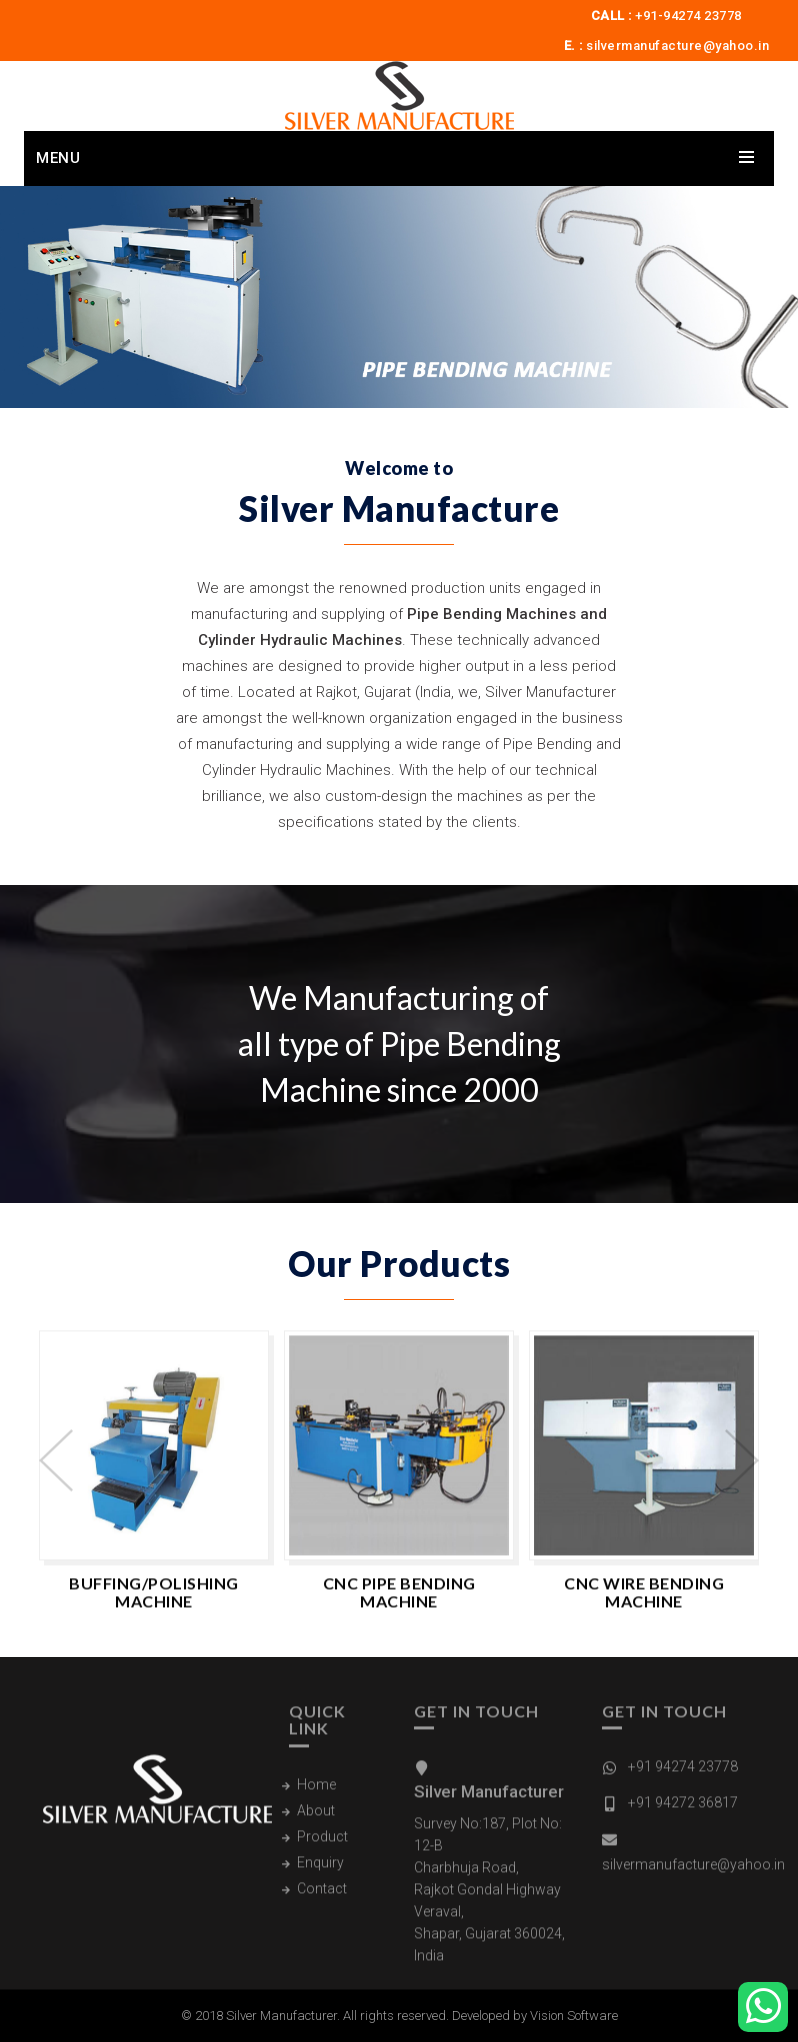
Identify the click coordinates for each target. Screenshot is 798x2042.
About (316, 1820)
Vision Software (574, 2015)
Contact (322, 1898)
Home (316, 1794)
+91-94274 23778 (688, 15)
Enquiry (320, 1872)
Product (322, 1846)
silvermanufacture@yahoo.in (677, 45)
